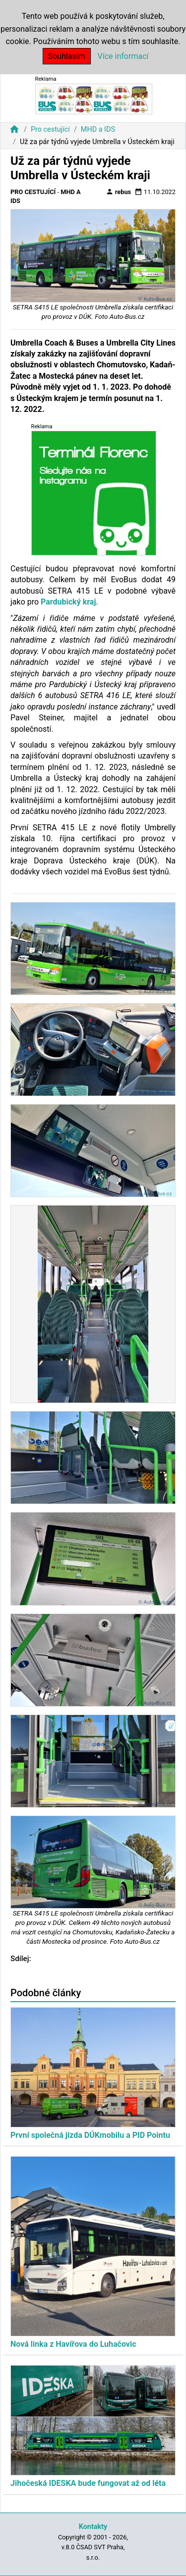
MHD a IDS (98, 129)
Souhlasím (66, 56)
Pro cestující (50, 129)
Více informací (123, 56)
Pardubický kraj (68, 601)
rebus (118, 192)
